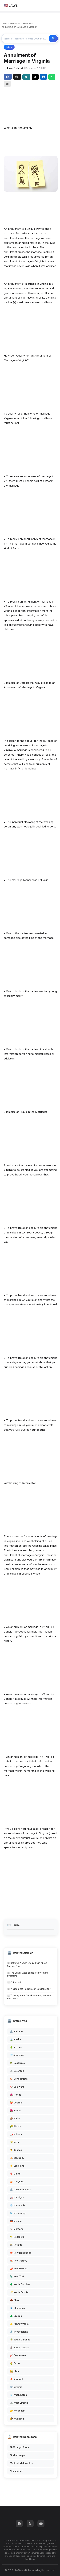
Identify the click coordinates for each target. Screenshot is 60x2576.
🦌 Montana (17, 2229)
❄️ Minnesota (17, 2205)
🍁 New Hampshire (21, 2252)
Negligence (16, 2471)
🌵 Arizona (16, 2047)
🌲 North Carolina (20, 2284)
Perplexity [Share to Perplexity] (26, 77)
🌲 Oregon (16, 2316)
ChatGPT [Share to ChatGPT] (16, 77)
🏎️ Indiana (16, 2134)
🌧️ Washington (18, 2394)
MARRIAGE (15, 24)
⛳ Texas (15, 2363)
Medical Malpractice (21, 2463)
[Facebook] (19, 2523)
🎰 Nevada (16, 2244)
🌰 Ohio (14, 2300)
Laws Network (15, 68)
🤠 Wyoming (17, 2418)
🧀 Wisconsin (17, 2410)
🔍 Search (53, 38)
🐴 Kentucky (17, 2157)
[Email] (7, 84)
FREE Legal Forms (19, 2447)
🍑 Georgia (16, 2102)
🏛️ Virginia (16, 2387)
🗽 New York (17, 2276)
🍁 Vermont (16, 2379)
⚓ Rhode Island (19, 2331)
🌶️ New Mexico (18, 2268)
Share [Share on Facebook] (7, 77)
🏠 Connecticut (19, 2078)
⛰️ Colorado (17, 2070)
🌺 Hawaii (15, 2110)
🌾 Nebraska (17, 2236)
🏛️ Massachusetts (20, 2189)
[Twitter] (30, 2523)
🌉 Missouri (16, 2221)
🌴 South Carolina (20, 2339)
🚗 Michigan (17, 2197)
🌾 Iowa (14, 2142)
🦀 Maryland (17, 2181)
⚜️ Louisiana (17, 2165)
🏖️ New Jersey (18, 2260)
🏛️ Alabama (16, 2031)
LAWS (4, 24)
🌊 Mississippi (18, 2213)
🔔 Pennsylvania (19, 2323)
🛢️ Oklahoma (17, 2308)
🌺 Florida (15, 2094)
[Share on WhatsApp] (51, 77)
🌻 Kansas (16, 2150)
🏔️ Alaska (15, 2039)
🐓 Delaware (17, 2086)
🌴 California (17, 2063)
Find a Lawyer (18, 2455)
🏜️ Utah (14, 2371)
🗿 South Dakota (19, 2347)
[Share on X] (35, 77)
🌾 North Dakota (19, 2292)
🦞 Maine (15, 2173)
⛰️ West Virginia (19, 2402)
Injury (9, 47)
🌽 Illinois (15, 2126)
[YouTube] (40, 2523)
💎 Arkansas (17, 2055)
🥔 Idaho (15, 2118)
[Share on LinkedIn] (43, 77)
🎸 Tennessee (18, 2355)
